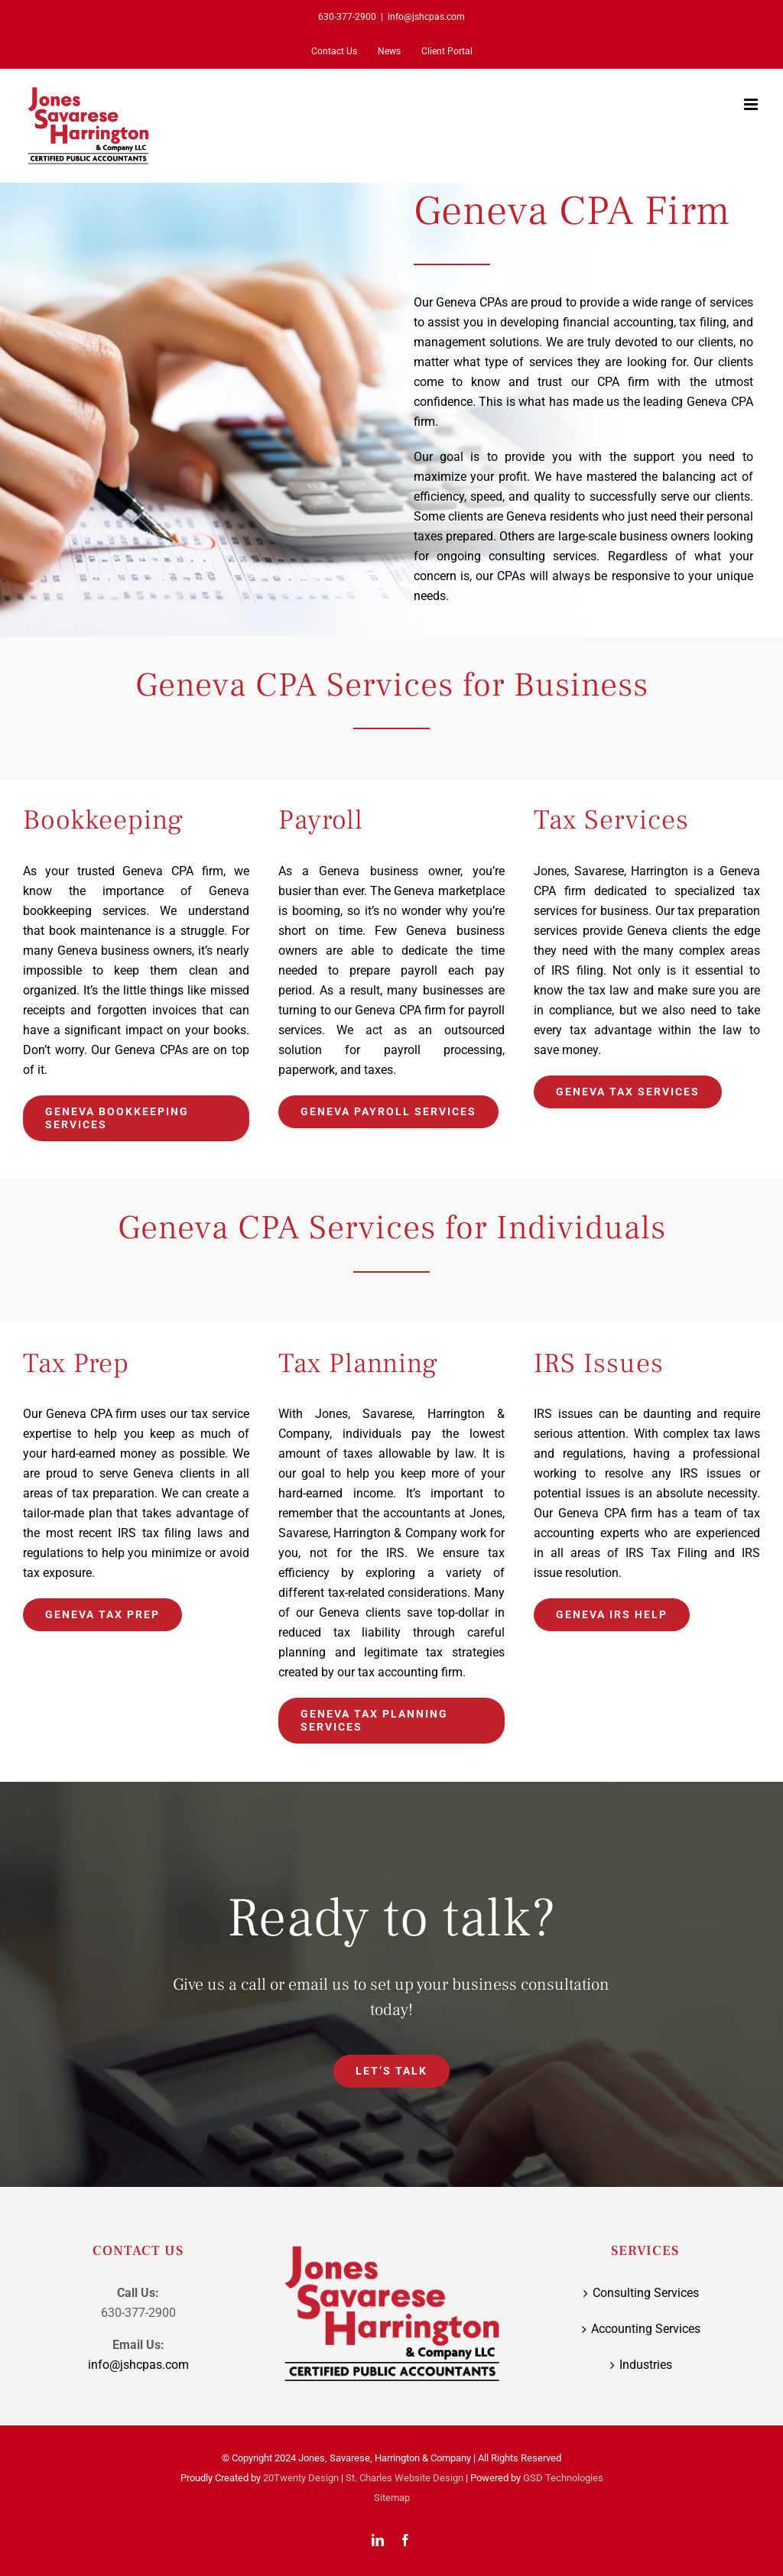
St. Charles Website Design (404, 2478)
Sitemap (392, 2497)
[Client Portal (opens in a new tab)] (446, 51)
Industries (645, 2364)
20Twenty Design (301, 2478)
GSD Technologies (563, 2478)
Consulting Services (646, 2293)
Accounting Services (645, 2328)
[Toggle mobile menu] (752, 104)
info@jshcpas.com (426, 16)
